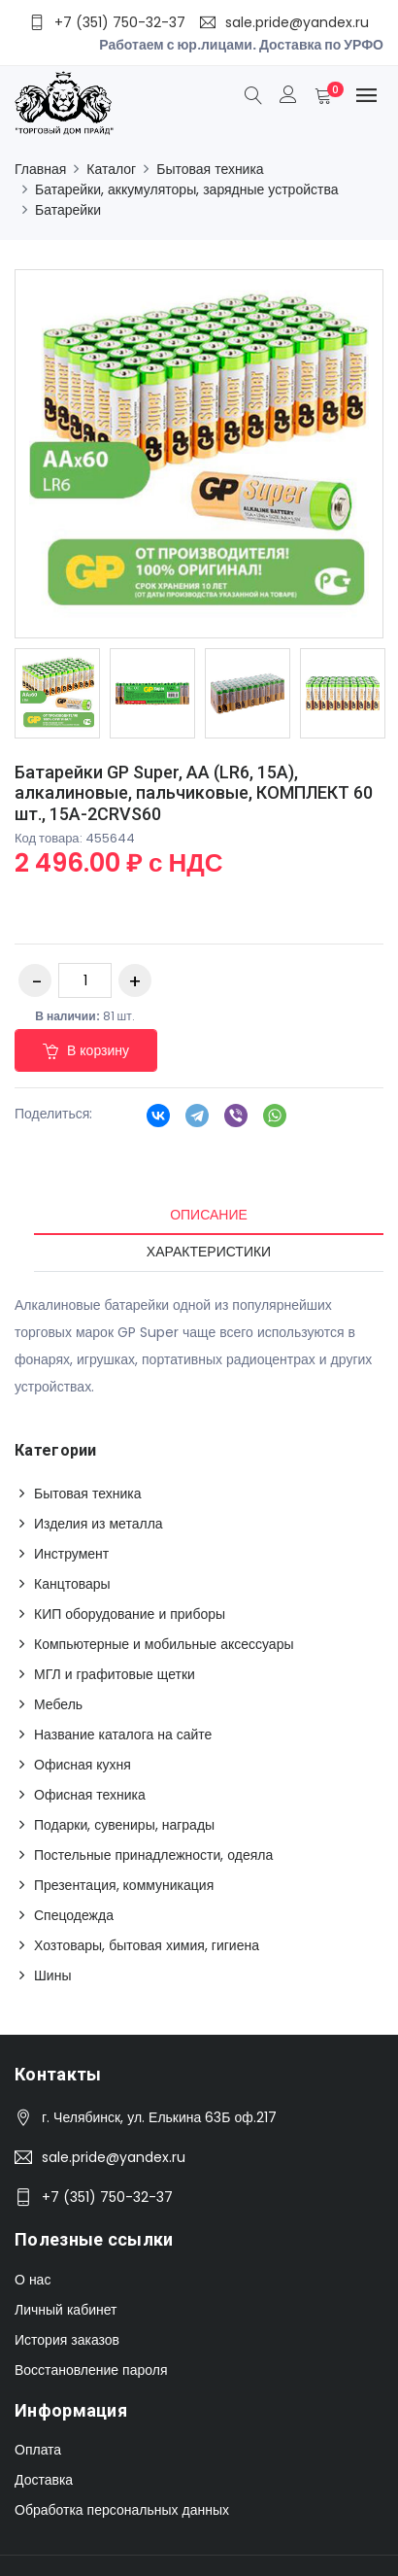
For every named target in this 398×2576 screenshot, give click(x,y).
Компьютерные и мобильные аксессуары (164, 1644)
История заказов (67, 2340)
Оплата (38, 2449)
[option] (57, 693)
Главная (40, 169)
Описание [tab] (209, 1214)
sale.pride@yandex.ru (113, 2157)
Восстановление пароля (91, 2370)
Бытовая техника (209, 169)
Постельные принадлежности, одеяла (153, 1855)
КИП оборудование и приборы (129, 1614)
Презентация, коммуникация (124, 1885)
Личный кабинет (65, 2309)
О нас (32, 2279)
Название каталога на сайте (123, 1734)
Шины (52, 1975)
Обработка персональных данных (122, 2510)
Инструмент (71, 1553)
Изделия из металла (98, 1523)
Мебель (58, 1704)
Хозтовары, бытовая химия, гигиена (146, 1945)
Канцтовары (72, 1584)
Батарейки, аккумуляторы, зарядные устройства (187, 189)
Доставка (44, 2480)
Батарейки (68, 210)
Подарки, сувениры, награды (124, 1825)
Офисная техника (90, 1794)
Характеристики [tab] (209, 1251)
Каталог (111, 169)
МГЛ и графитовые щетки (114, 1674)
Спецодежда (74, 1915)
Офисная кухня (82, 1764)
